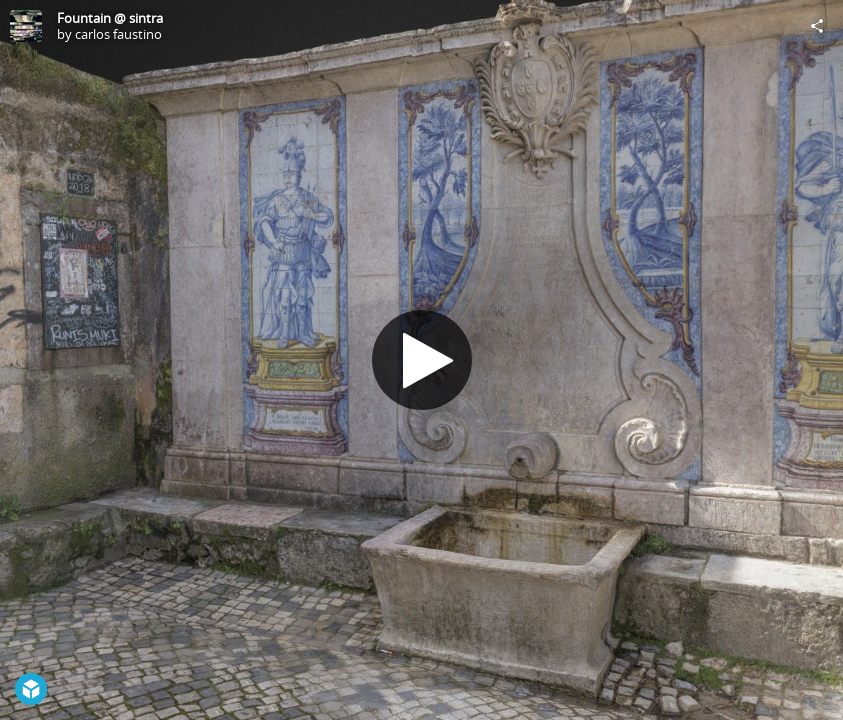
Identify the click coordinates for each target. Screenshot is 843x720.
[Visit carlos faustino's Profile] (26, 26)
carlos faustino (118, 34)
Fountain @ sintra (110, 18)
